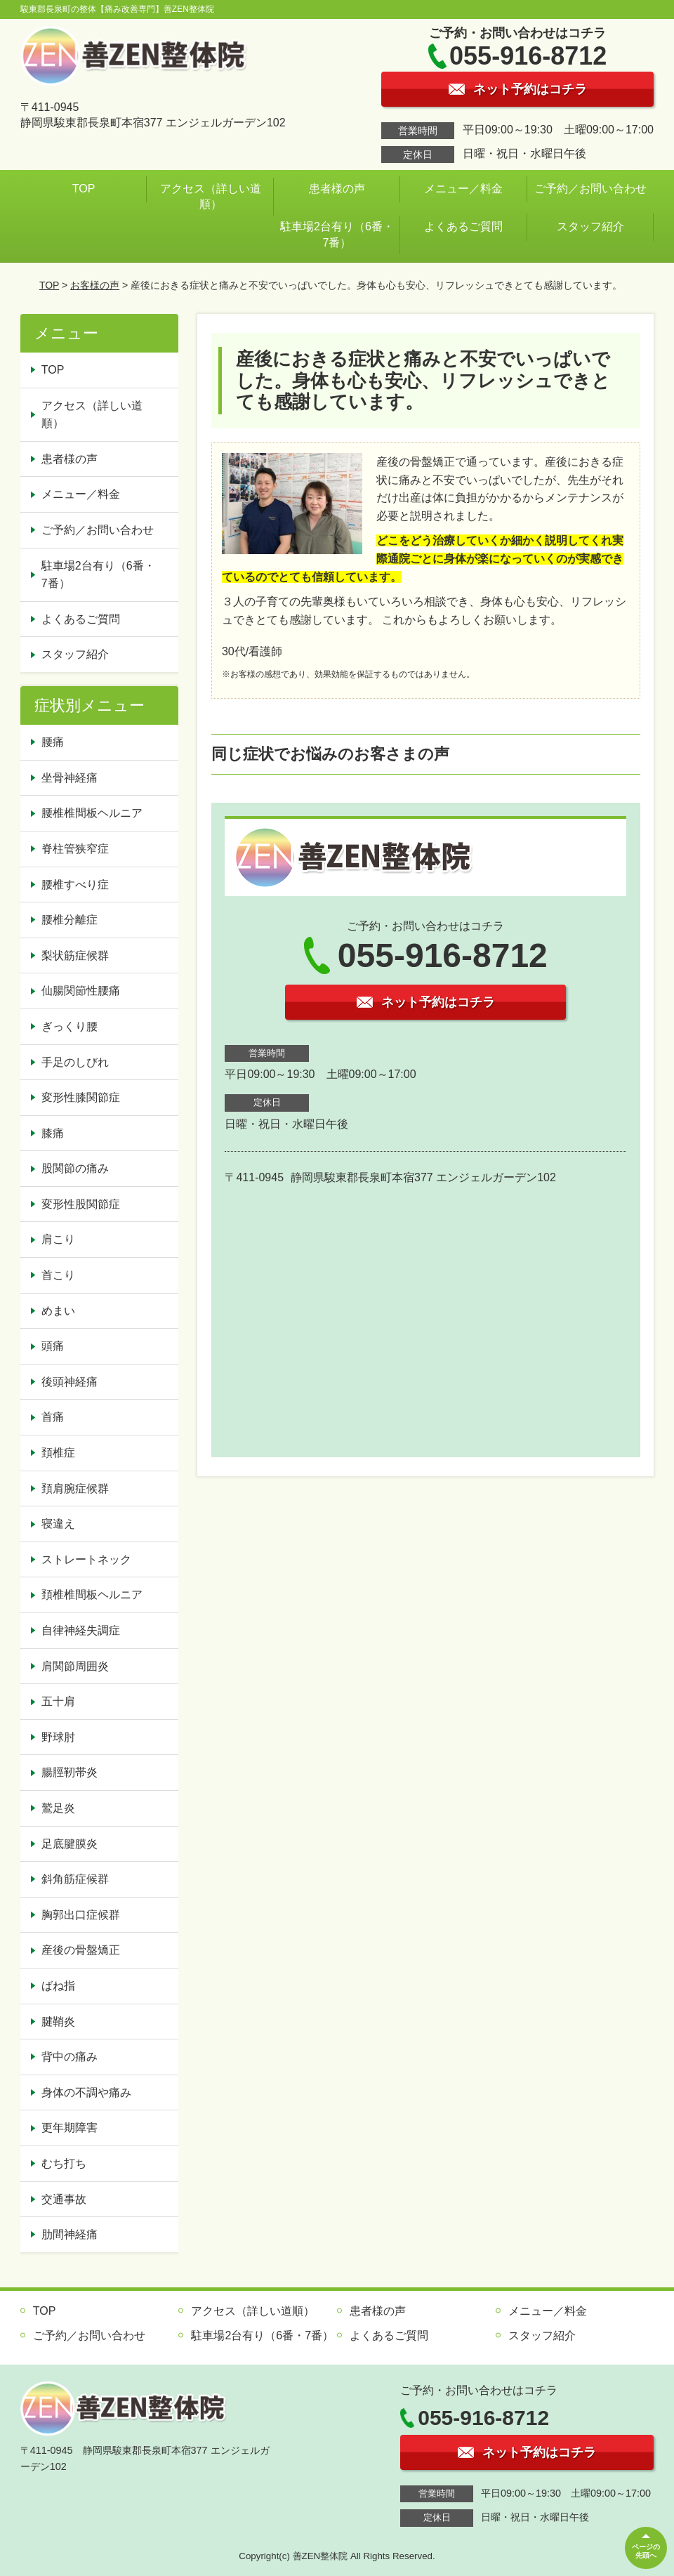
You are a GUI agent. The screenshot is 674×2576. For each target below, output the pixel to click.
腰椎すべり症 (75, 885)
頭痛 (52, 1346)
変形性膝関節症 (80, 1097)
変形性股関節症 (80, 1204)
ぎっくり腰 (69, 1026)
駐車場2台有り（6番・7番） (337, 234)
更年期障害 (69, 2128)
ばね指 (58, 1986)
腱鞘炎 (58, 2022)
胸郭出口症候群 (80, 1915)
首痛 (52, 1417)
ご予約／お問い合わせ (590, 189)
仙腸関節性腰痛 (80, 991)
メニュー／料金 (463, 189)
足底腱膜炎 (69, 1844)
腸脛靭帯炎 (69, 1772)
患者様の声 (337, 189)
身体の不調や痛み (86, 2092)
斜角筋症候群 (75, 1879)
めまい (58, 1311)
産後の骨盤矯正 (80, 1950)
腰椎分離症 (69, 920)
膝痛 (52, 1133)
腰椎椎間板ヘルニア (92, 813)
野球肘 (58, 1737)
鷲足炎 (58, 1808)
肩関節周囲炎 (75, 1666)
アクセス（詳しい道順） (210, 196)
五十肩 (58, 1701)
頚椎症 (58, 1453)
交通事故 (63, 2199)
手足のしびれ (75, 1062)
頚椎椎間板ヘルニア (92, 1595)
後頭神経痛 (69, 1382)
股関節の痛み (75, 1168)
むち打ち (63, 2163)
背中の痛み (69, 2057)
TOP (83, 189)
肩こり (58, 1239)
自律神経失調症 (80, 1630)
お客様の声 (94, 285)
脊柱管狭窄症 (75, 849)
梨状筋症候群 (75, 955)
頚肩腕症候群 (75, 1488)
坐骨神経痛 (69, 778)
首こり (58, 1275)
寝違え (58, 1524)
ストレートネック (86, 1559)
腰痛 (52, 742)
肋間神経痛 (69, 2234)
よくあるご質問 (463, 226)
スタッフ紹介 (590, 226)
